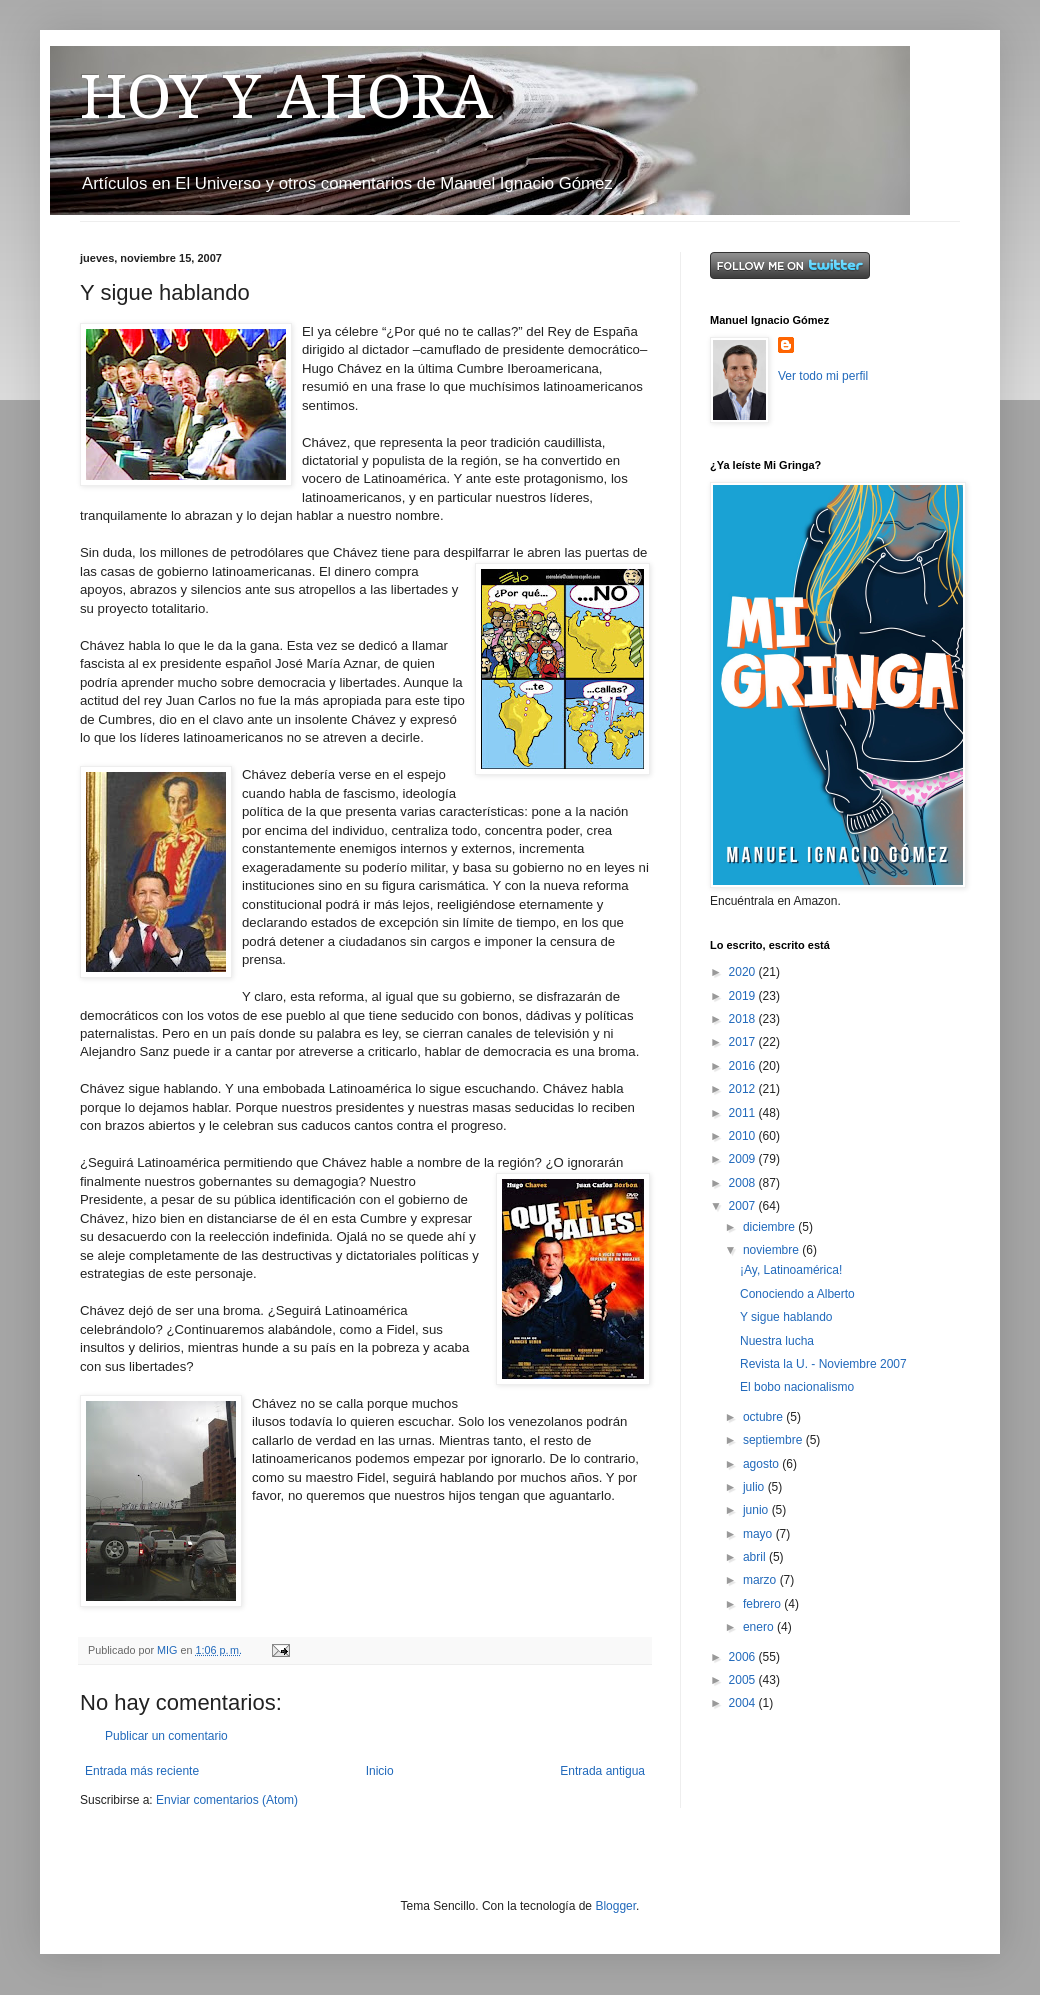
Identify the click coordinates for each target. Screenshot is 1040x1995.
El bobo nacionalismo (797, 1387)
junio (757, 1510)
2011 (744, 1113)
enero (760, 1627)
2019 (744, 996)
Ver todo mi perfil (823, 376)
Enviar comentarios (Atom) (227, 1800)
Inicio (380, 1771)
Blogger (615, 1906)
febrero (763, 1604)
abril (756, 1557)
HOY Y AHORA (286, 97)
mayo (759, 1534)
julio (755, 1487)
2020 (744, 972)
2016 (744, 1066)
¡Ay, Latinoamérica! (791, 1270)
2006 (744, 1657)
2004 (744, 1703)
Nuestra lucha (777, 1341)
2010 (744, 1136)
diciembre (770, 1227)
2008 (744, 1183)
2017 (744, 1042)
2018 (744, 1019)
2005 (744, 1680)
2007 (744, 1206)
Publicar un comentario (166, 1736)
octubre (764, 1417)
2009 (744, 1159)
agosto (762, 1464)
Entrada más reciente (142, 1771)
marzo (761, 1580)
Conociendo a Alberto (797, 1294)
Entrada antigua (602, 1771)
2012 (744, 1089)
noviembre (772, 1250)
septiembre (774, 1440)
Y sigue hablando (786, 1317)
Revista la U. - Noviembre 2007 (823, 1364)
